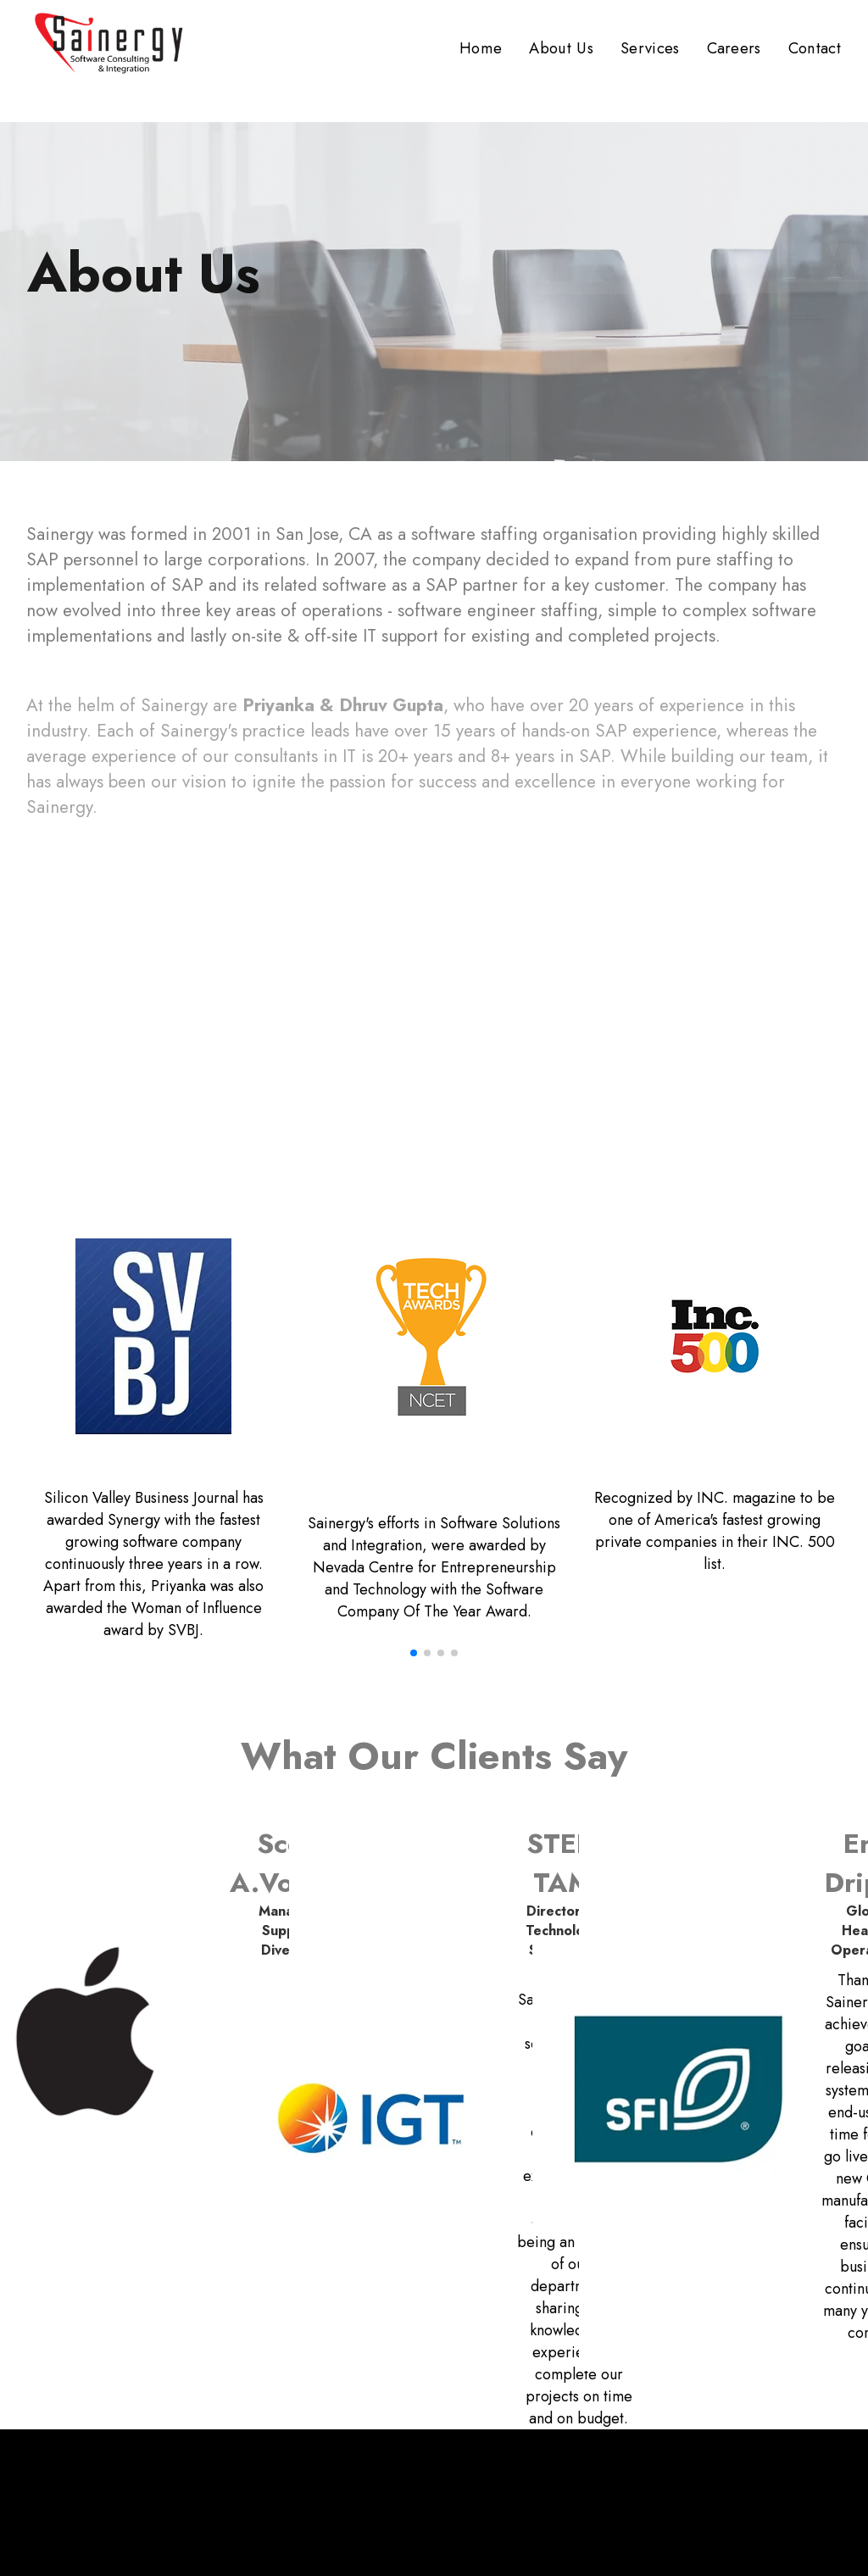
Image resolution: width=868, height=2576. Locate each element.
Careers (734, 47)
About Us (561, 47)
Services (650, 47)
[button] (413, 1653)
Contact (814, 47)
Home (480, 47)
